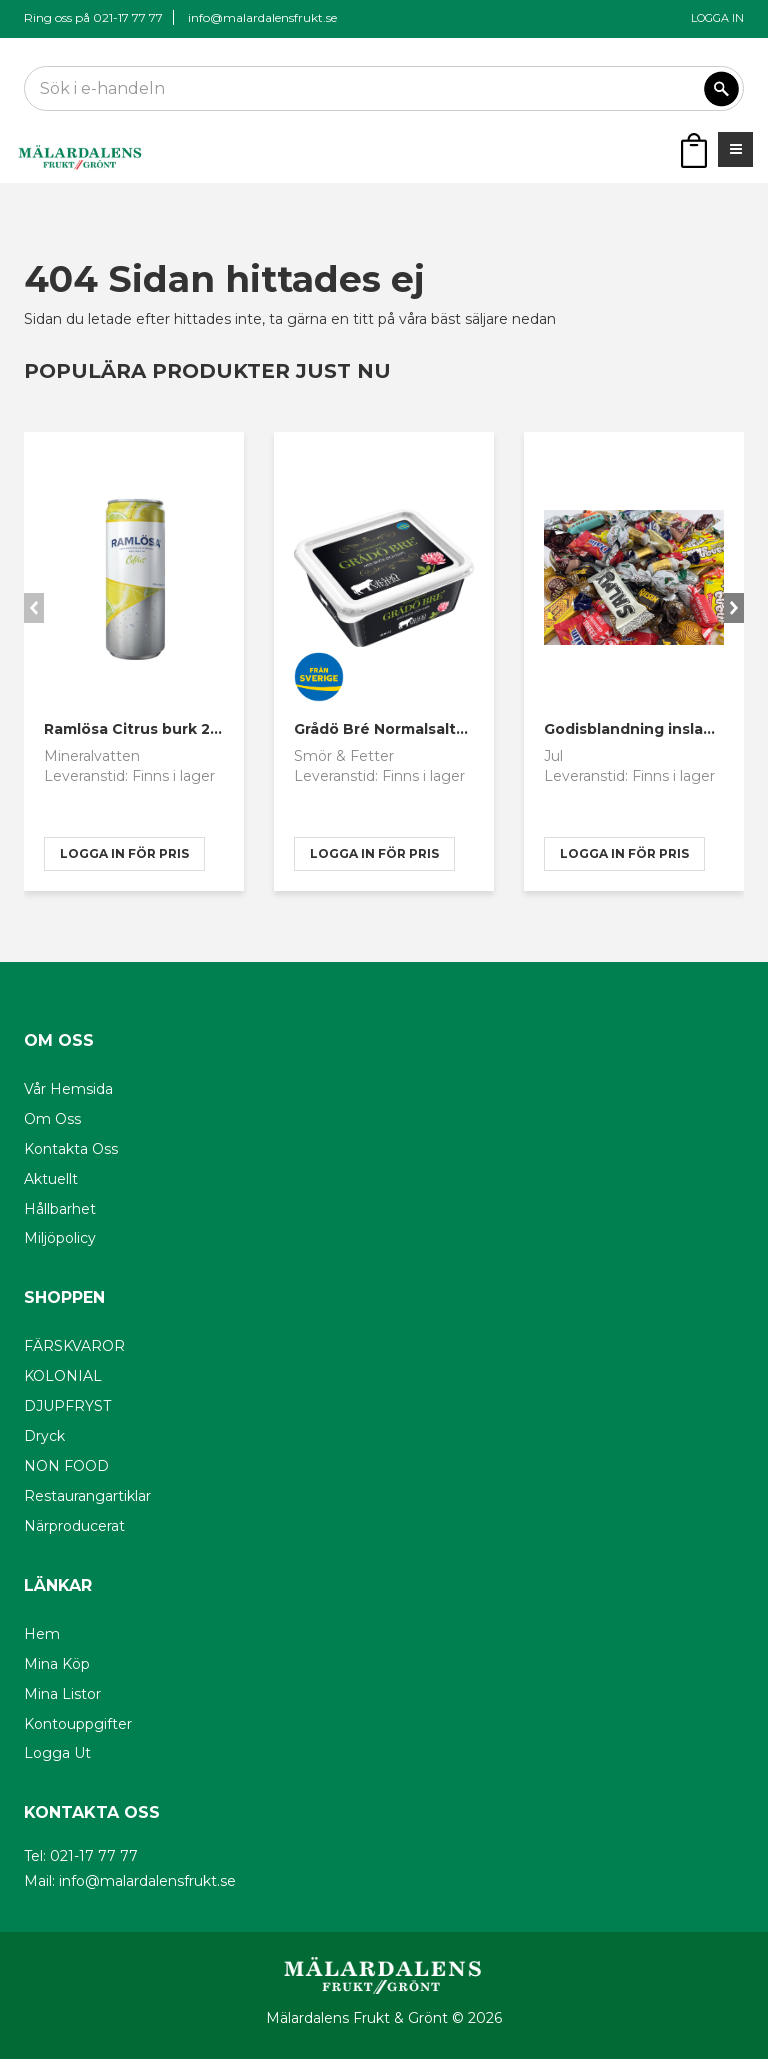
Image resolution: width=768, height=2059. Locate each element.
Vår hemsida (68, 1089)
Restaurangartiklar (87, 1496)
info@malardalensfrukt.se (262, 17)
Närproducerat (74, 1526)
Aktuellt (51, 1179)
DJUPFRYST (67, 1406)
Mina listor (62, 1694)
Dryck (44, 1436)
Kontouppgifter (78, 1724)
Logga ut (57, 1753)
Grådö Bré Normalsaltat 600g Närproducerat (463, 729)
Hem (42, 1634)
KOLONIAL (63, 1376)
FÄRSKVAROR (74, 1346)
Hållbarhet (60, 1209)
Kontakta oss (71, 1149)
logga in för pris (124, 853)
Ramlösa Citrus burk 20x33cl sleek (174, 729)
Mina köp (57, 1664)
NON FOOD (66, 1466)
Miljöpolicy (60, 1238)
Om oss (52, 1119)
